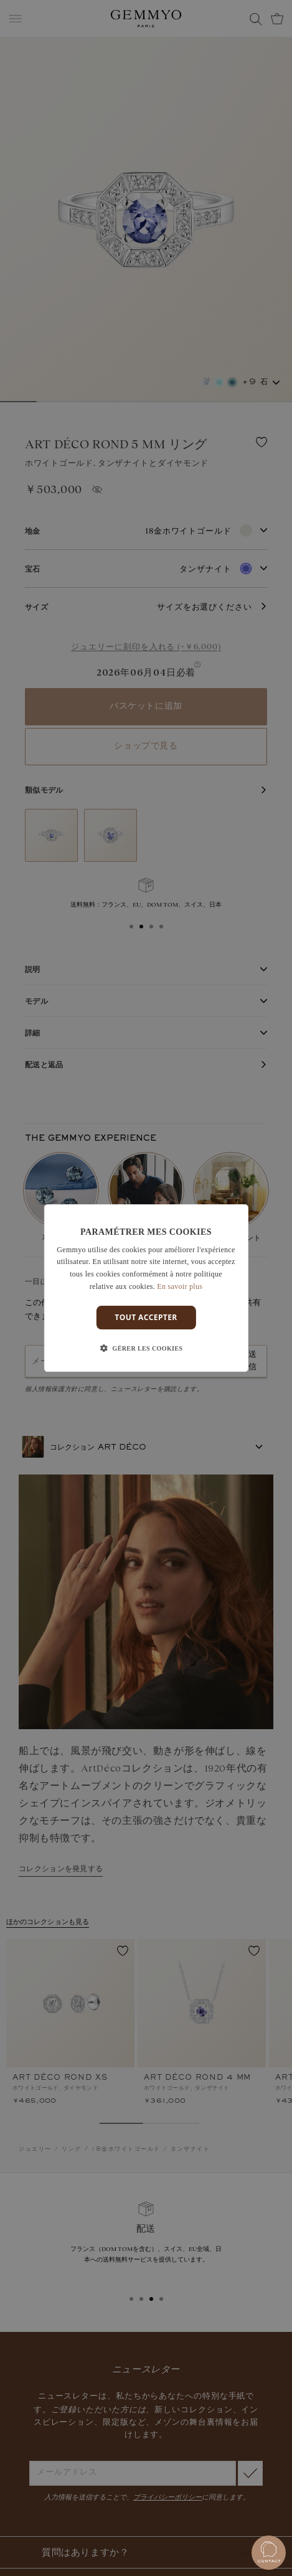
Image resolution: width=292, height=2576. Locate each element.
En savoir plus (179, 1286)
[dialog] (146, 1288)
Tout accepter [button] (146, 1317)
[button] (146, 1349)
